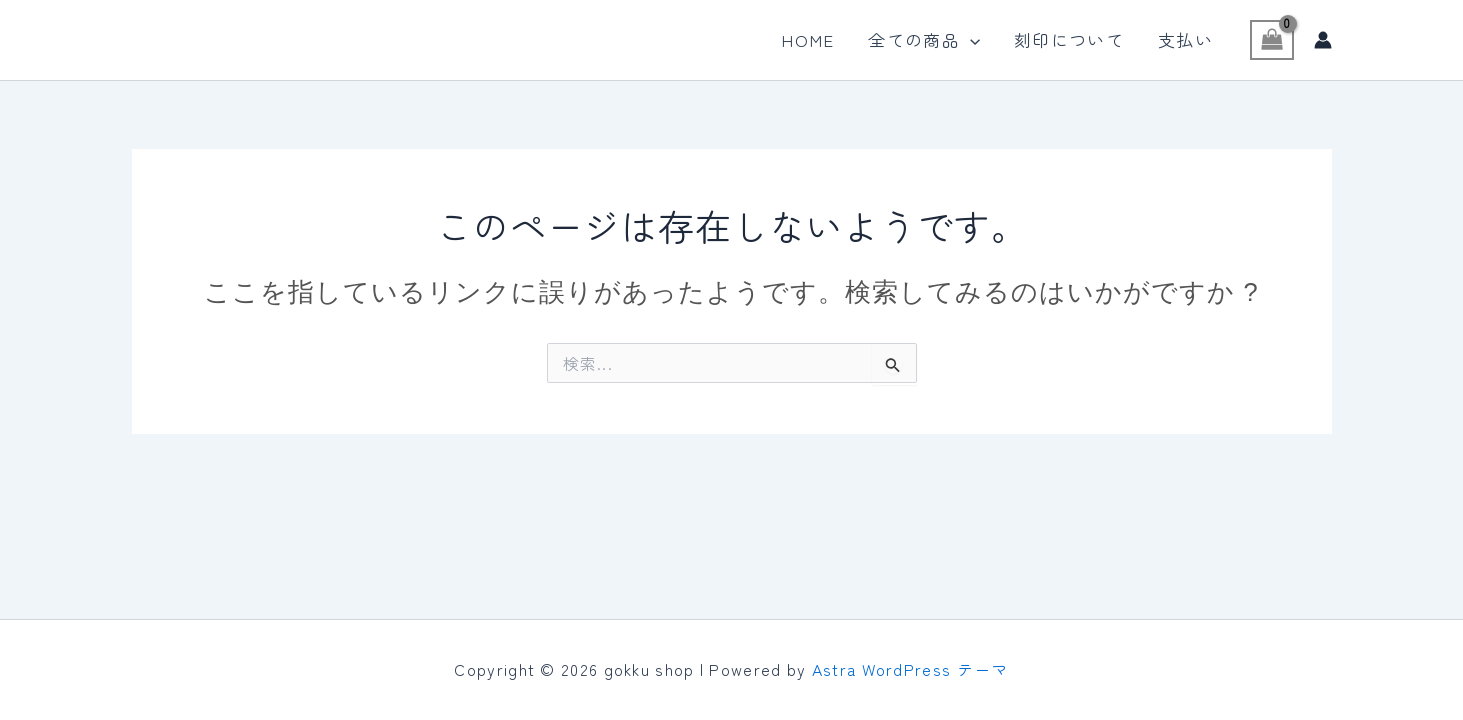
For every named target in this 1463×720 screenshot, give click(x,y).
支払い (1185, 39)
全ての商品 (924, 40)
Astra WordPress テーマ (910, 669)
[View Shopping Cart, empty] (1272, 40)
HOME (807, 39)
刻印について (1069, 39)
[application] (970, 40)
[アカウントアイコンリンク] (1323, 40)
